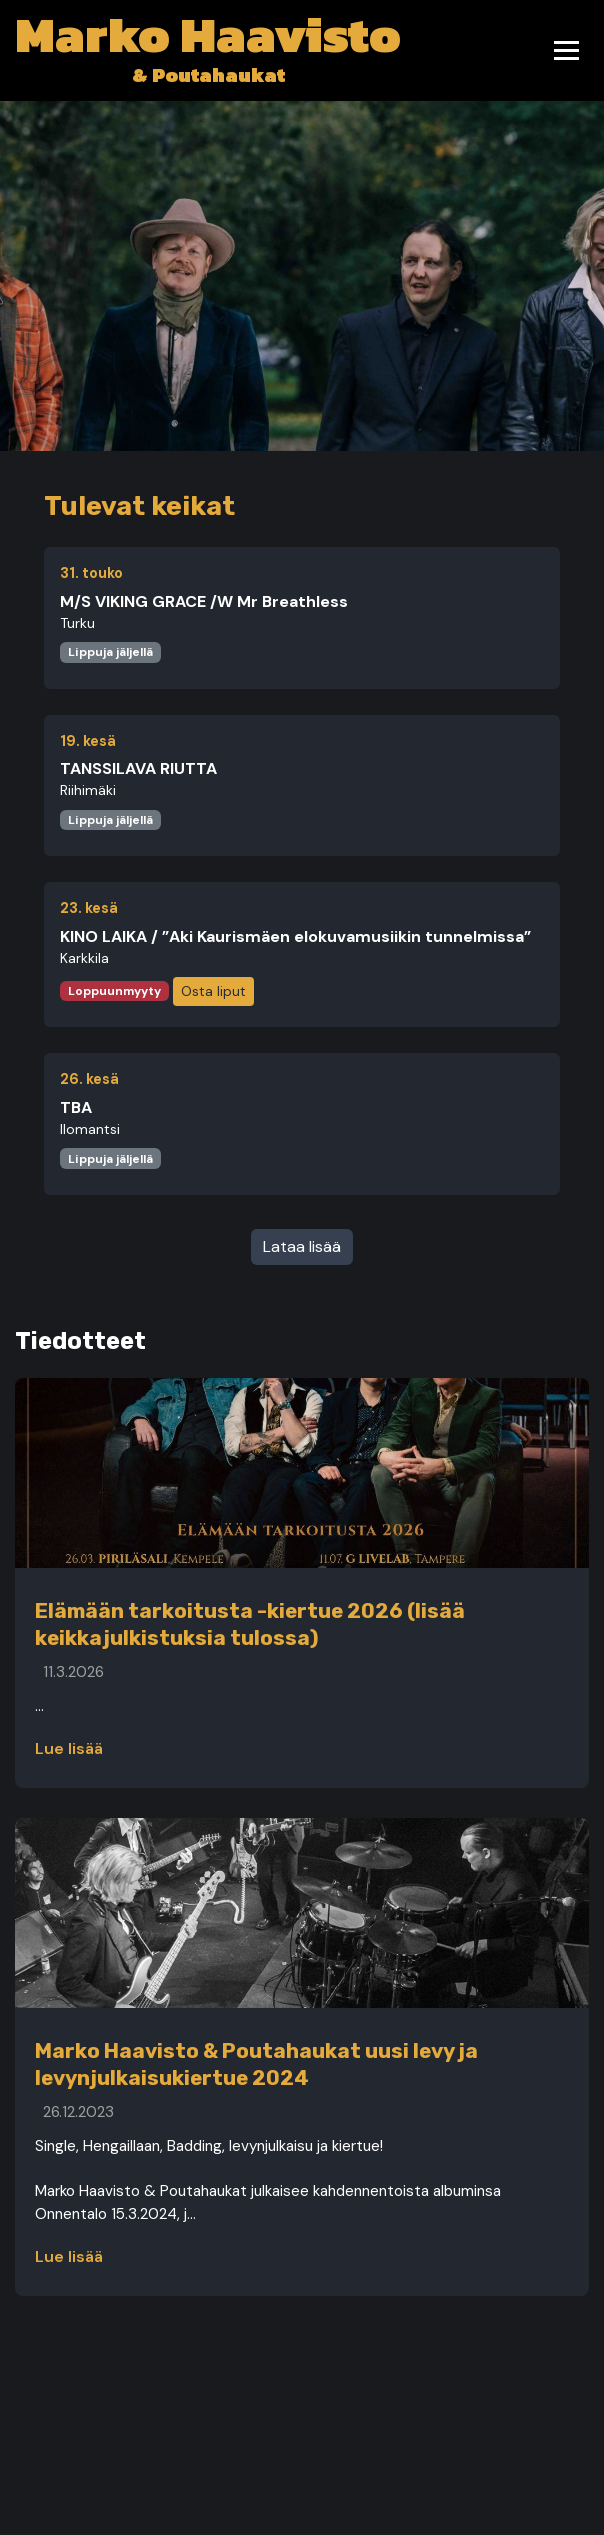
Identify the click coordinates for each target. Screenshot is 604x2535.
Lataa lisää (302, 1246)
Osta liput (213, 991)
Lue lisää (69, 1748)
